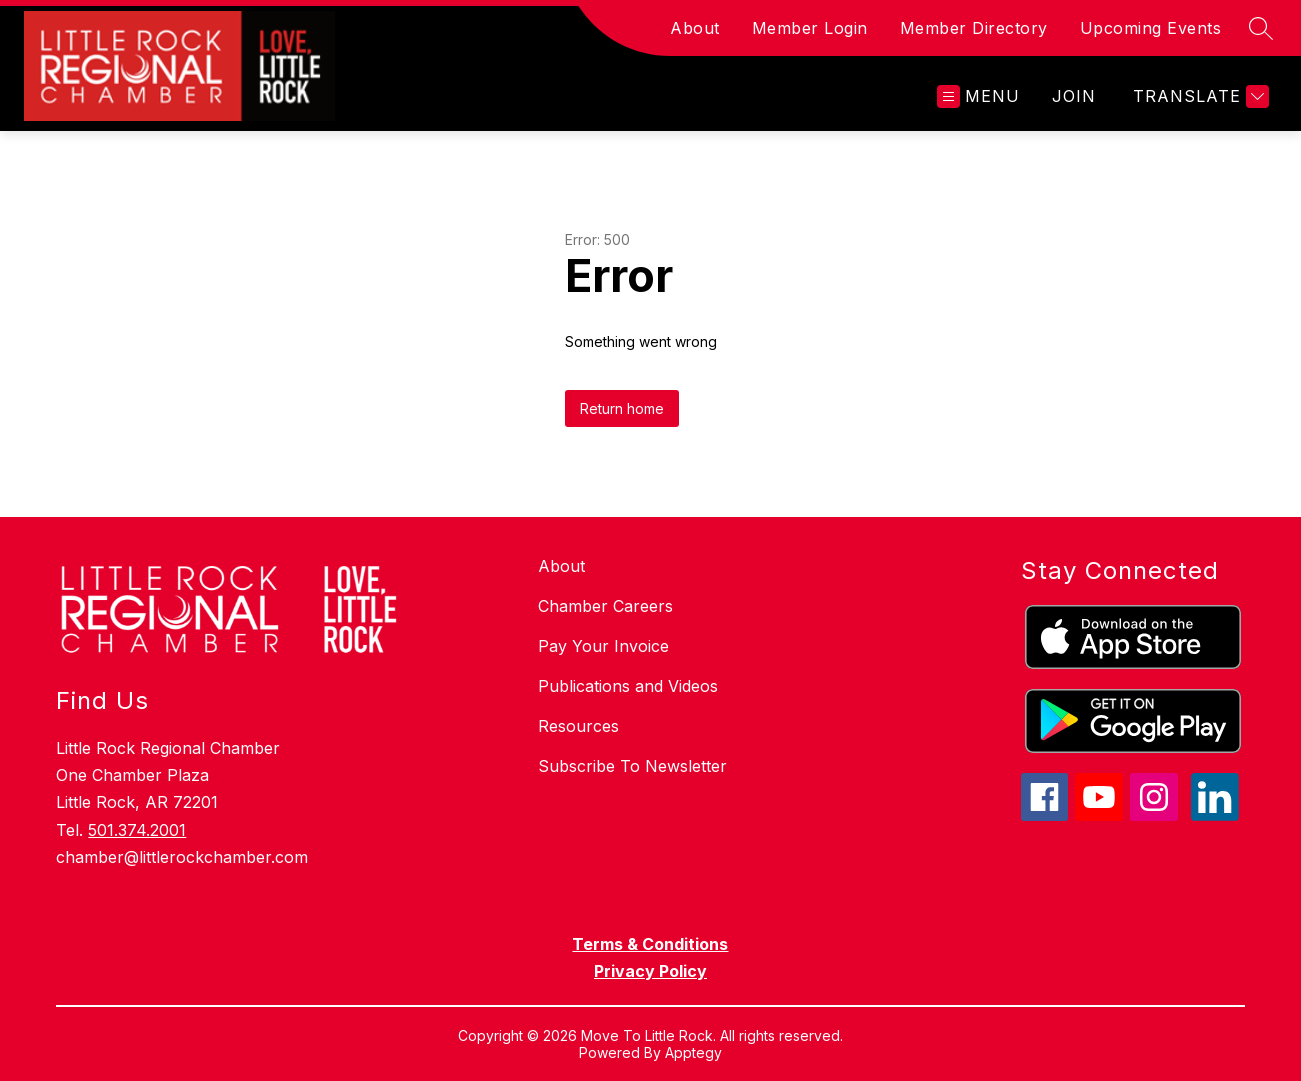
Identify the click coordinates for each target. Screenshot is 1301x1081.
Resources (578, 726)
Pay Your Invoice (603, 646)
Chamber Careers (605, 606)
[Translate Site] (1198, 96)
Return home (622, 408)
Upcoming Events (1151, 28)
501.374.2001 (137, 830)
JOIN (1074, 96)
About (695, 28)
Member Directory (974, 28)
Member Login (810, 28)
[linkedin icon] (1215, 815)
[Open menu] (978, 96)
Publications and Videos (628, 686)
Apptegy (693, 1052)
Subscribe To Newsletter (632, 766)
